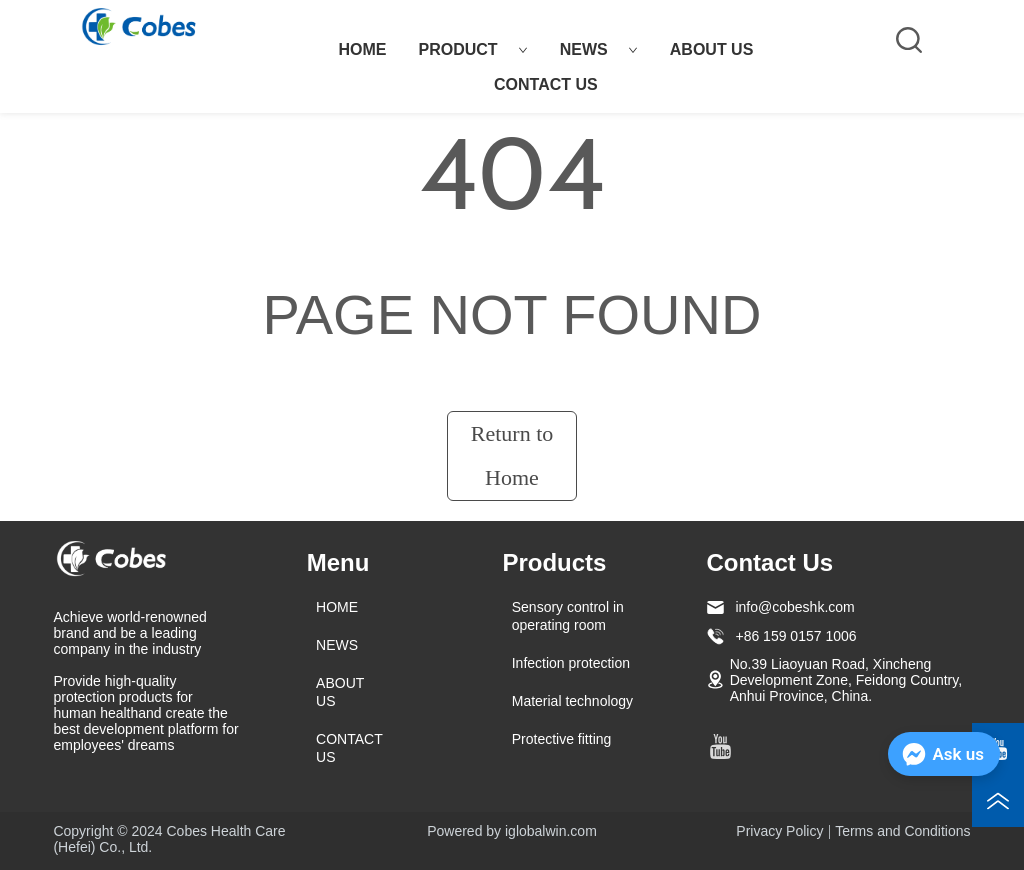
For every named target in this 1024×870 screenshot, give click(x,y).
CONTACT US (546, 84)
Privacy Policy (779, 831)
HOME (362, 49)
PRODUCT (472, 49)
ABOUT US (712, 49)
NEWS (599, 49)
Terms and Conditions (902, 831)
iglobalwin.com (551, 831)
